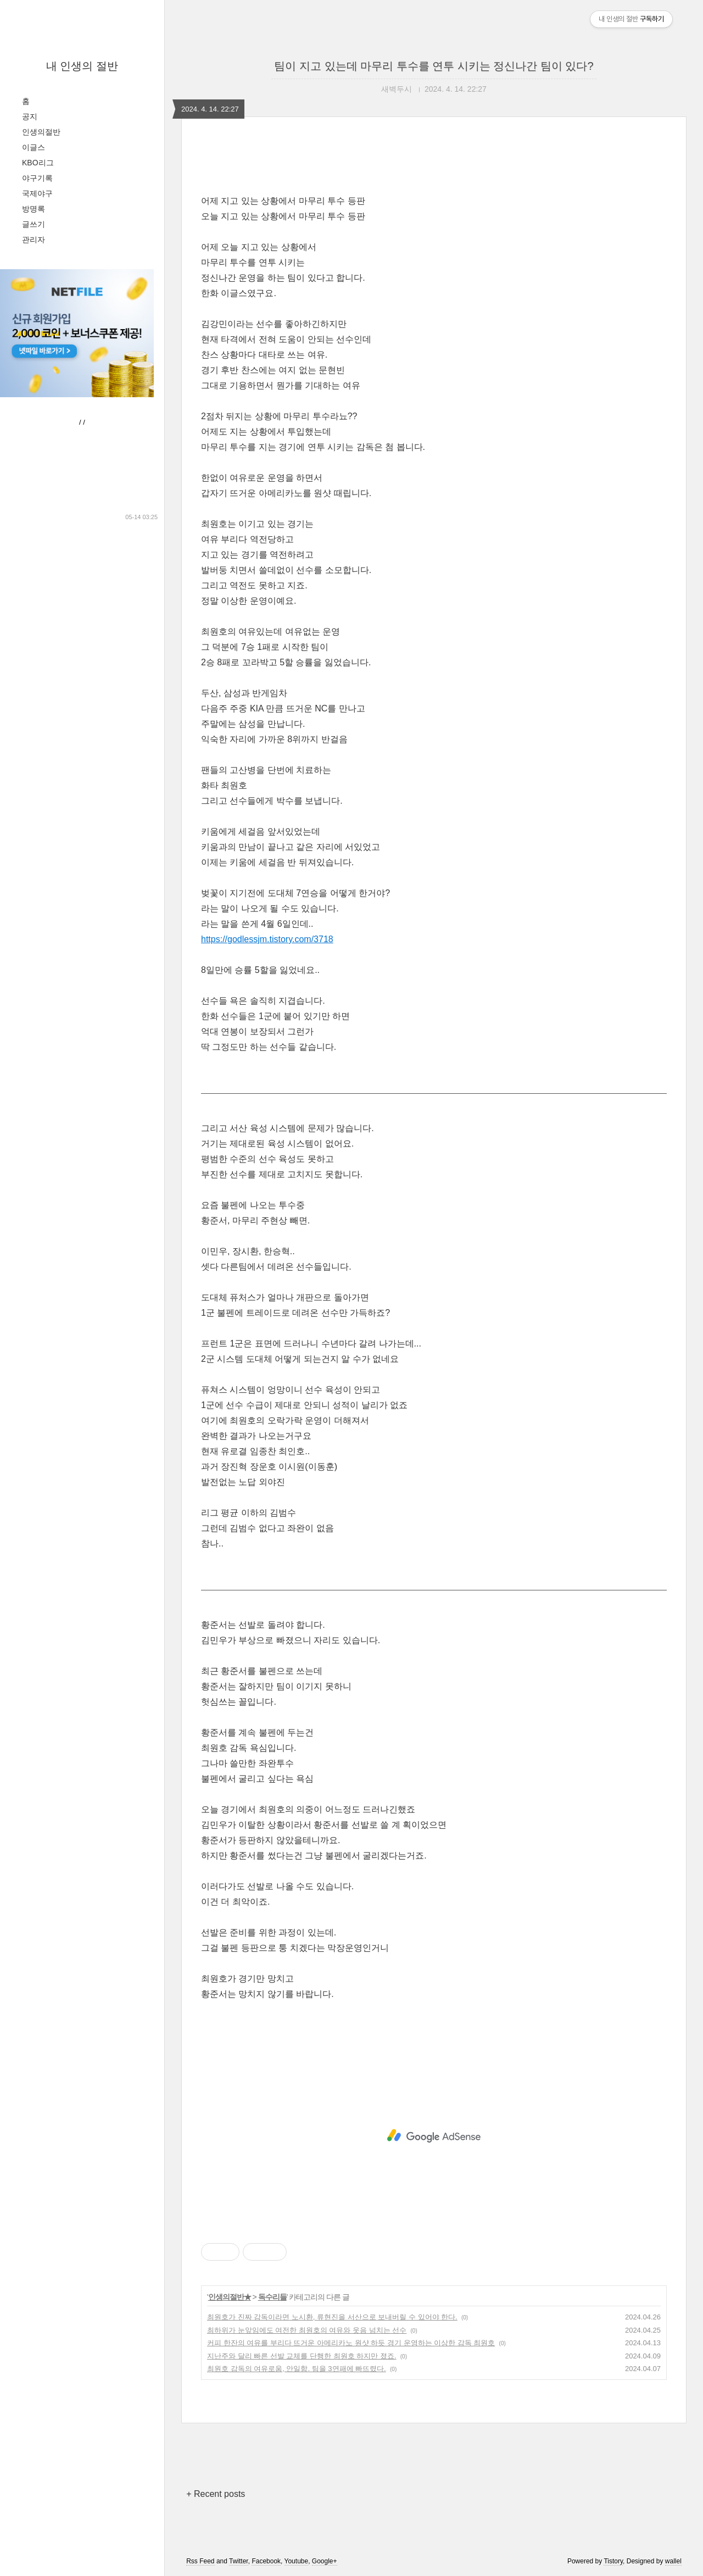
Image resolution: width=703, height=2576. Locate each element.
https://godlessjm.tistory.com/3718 (267, 939)
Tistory (613, 2561)
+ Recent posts (215, 2494)
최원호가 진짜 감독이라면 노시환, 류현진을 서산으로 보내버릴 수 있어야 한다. (332, 2317)
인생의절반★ (229, 2297)
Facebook (266, 2561)
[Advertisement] (434, 2136)
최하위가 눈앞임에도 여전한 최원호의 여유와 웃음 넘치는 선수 (306, 2330)
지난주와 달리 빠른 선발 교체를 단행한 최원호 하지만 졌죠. (302, 2356)
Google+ (324, 2561)
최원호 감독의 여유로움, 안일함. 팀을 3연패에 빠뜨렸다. (296, 2368)
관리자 (33, 239)
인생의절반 (41, 131)
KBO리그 (38, 162)
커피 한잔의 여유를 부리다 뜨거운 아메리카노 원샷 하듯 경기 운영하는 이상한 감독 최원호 (351, 2343)
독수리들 (272, 2297)
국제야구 (37, 193)
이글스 (33, 147)
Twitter (238, 2561)
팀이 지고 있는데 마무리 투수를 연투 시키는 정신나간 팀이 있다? (433, 66)
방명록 (33, 208)
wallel (673, 2561)
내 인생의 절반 (82, 66)
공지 (29, 116)
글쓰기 (33, 224)
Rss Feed (200, 2561)
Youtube (296, 2561)
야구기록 (37, 178)
